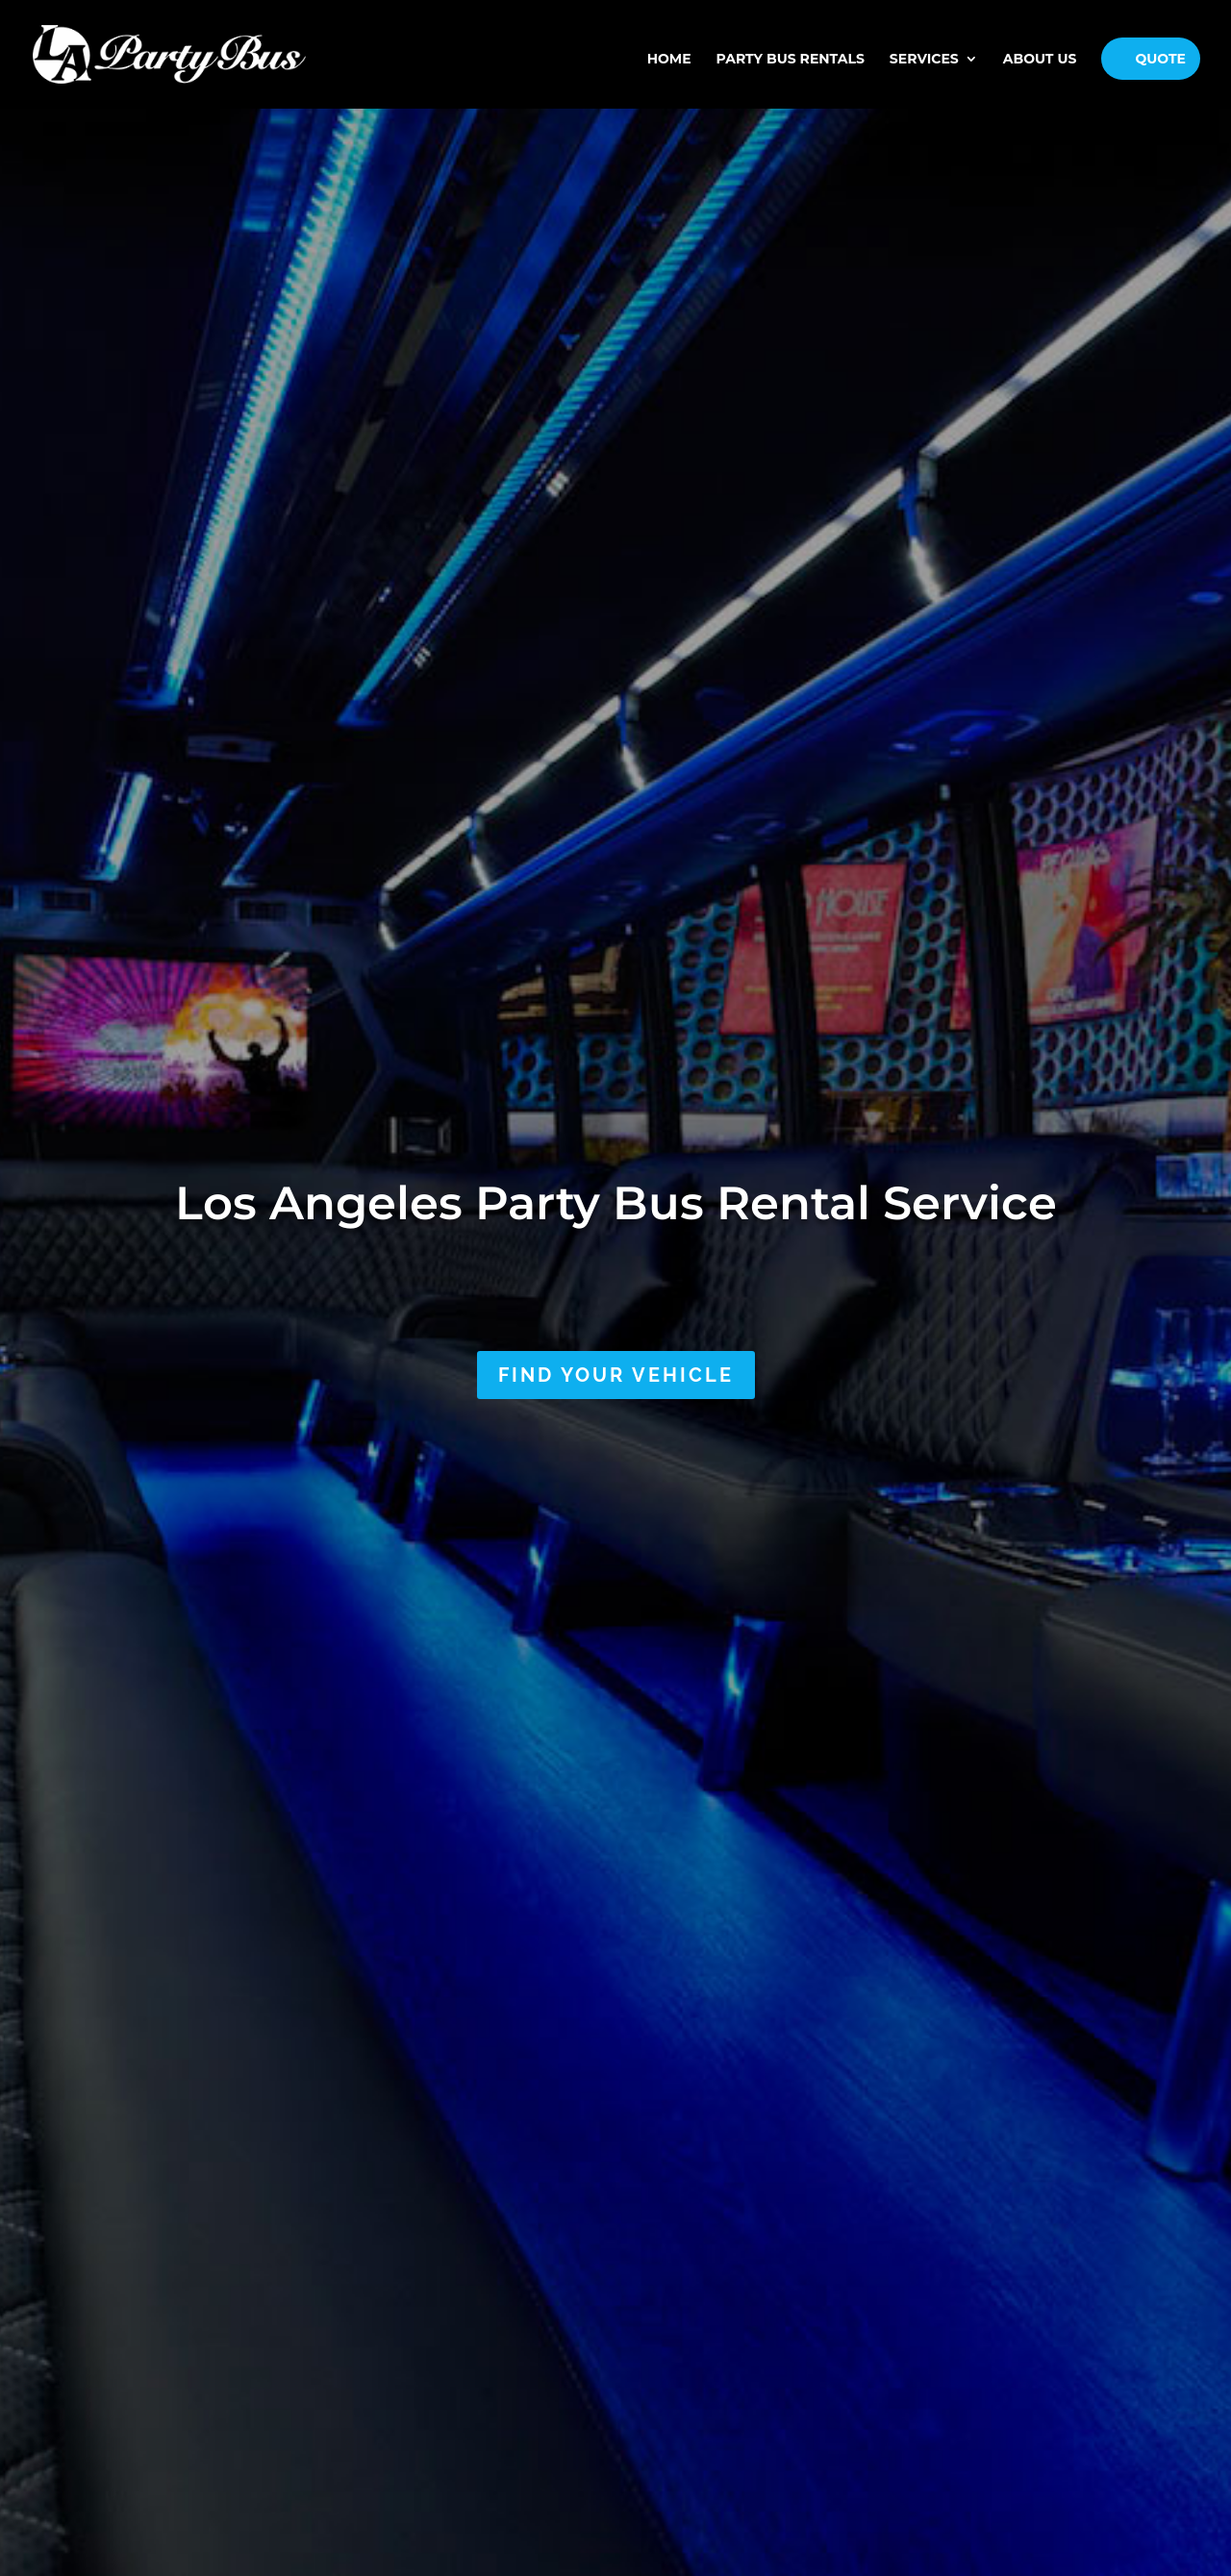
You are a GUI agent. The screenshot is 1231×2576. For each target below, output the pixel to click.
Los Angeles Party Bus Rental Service (616, 1203)
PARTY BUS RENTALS (790, 65)
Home (669, 65)
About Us (1040, 65)
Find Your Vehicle (616, 1375)
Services (924, 65)
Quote (1160, 64)
